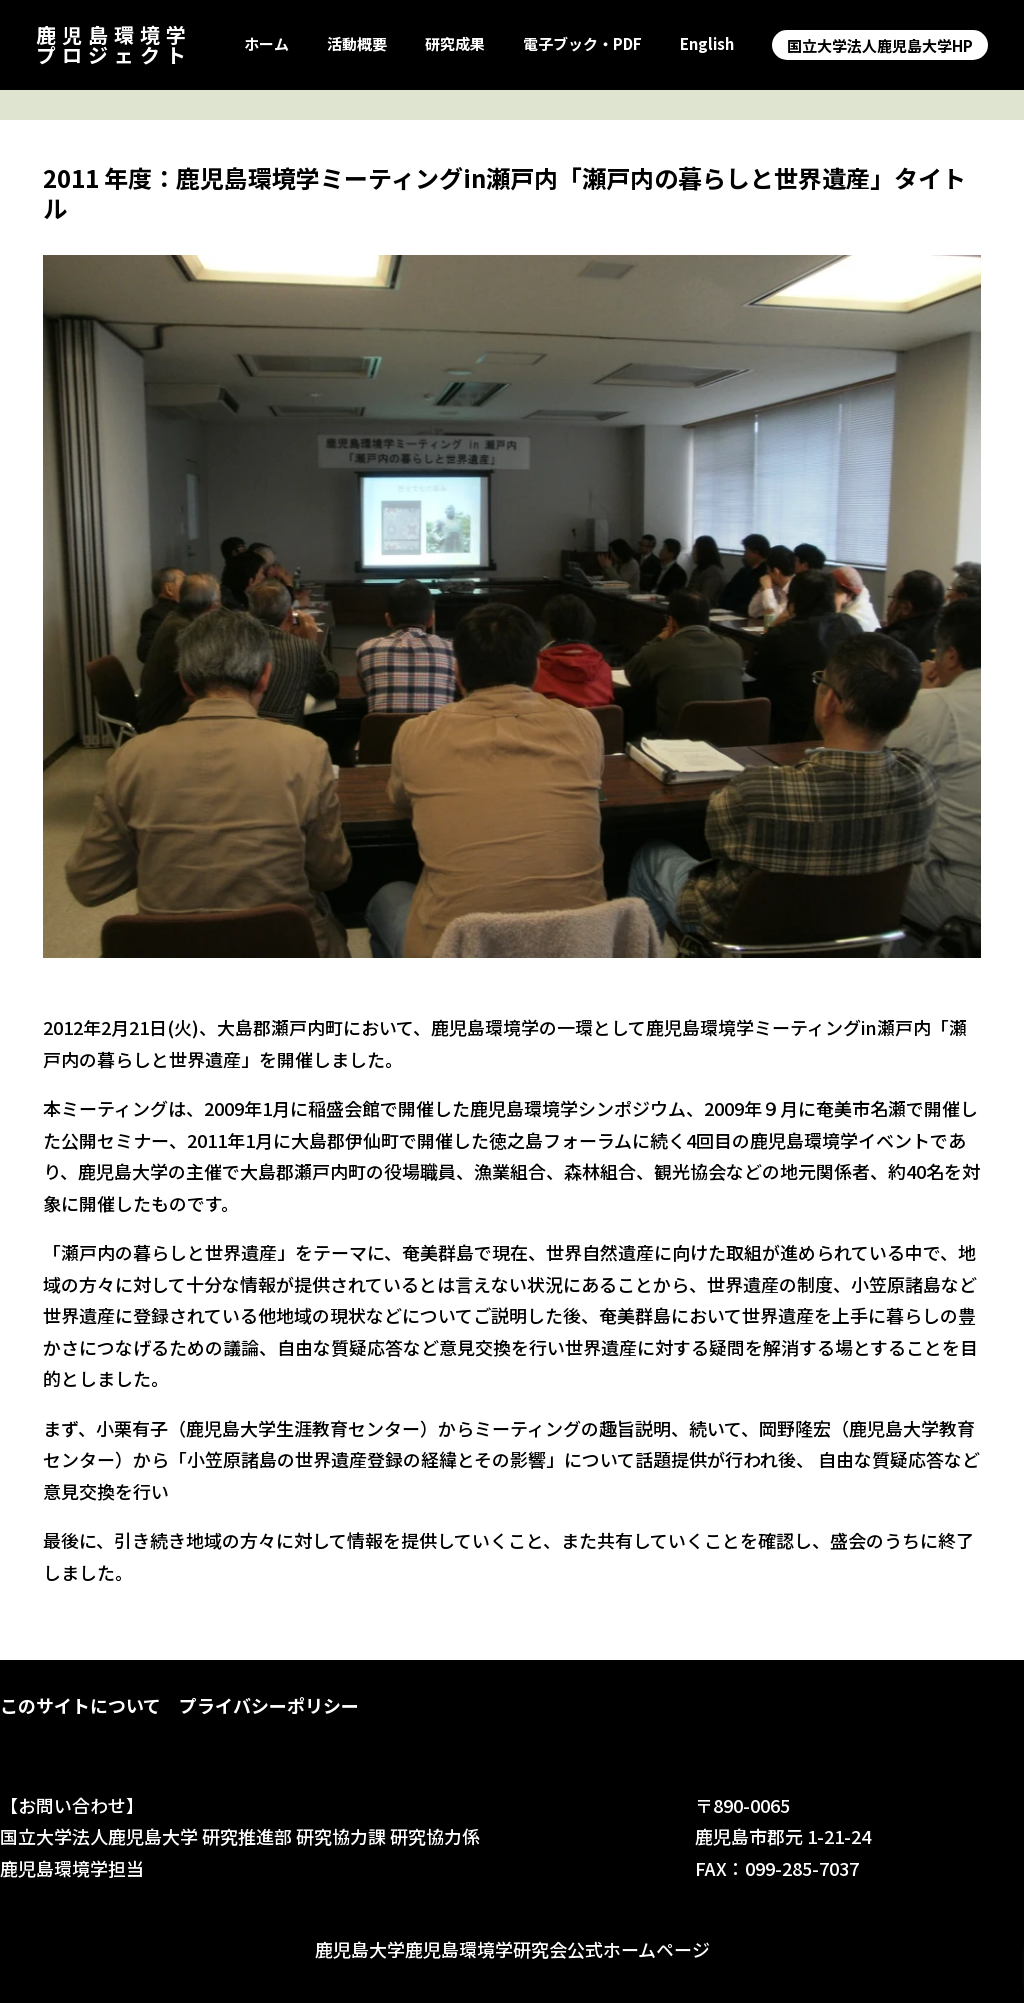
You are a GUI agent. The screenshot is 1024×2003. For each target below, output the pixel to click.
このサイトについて (80, 1705)
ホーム (266, 44)
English (707, 44)
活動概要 (357, 44)
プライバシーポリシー (269, 1705)
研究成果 (455, 44)
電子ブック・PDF (582, 44)
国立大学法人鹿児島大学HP (880, 45)
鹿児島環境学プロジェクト (114, 44)
